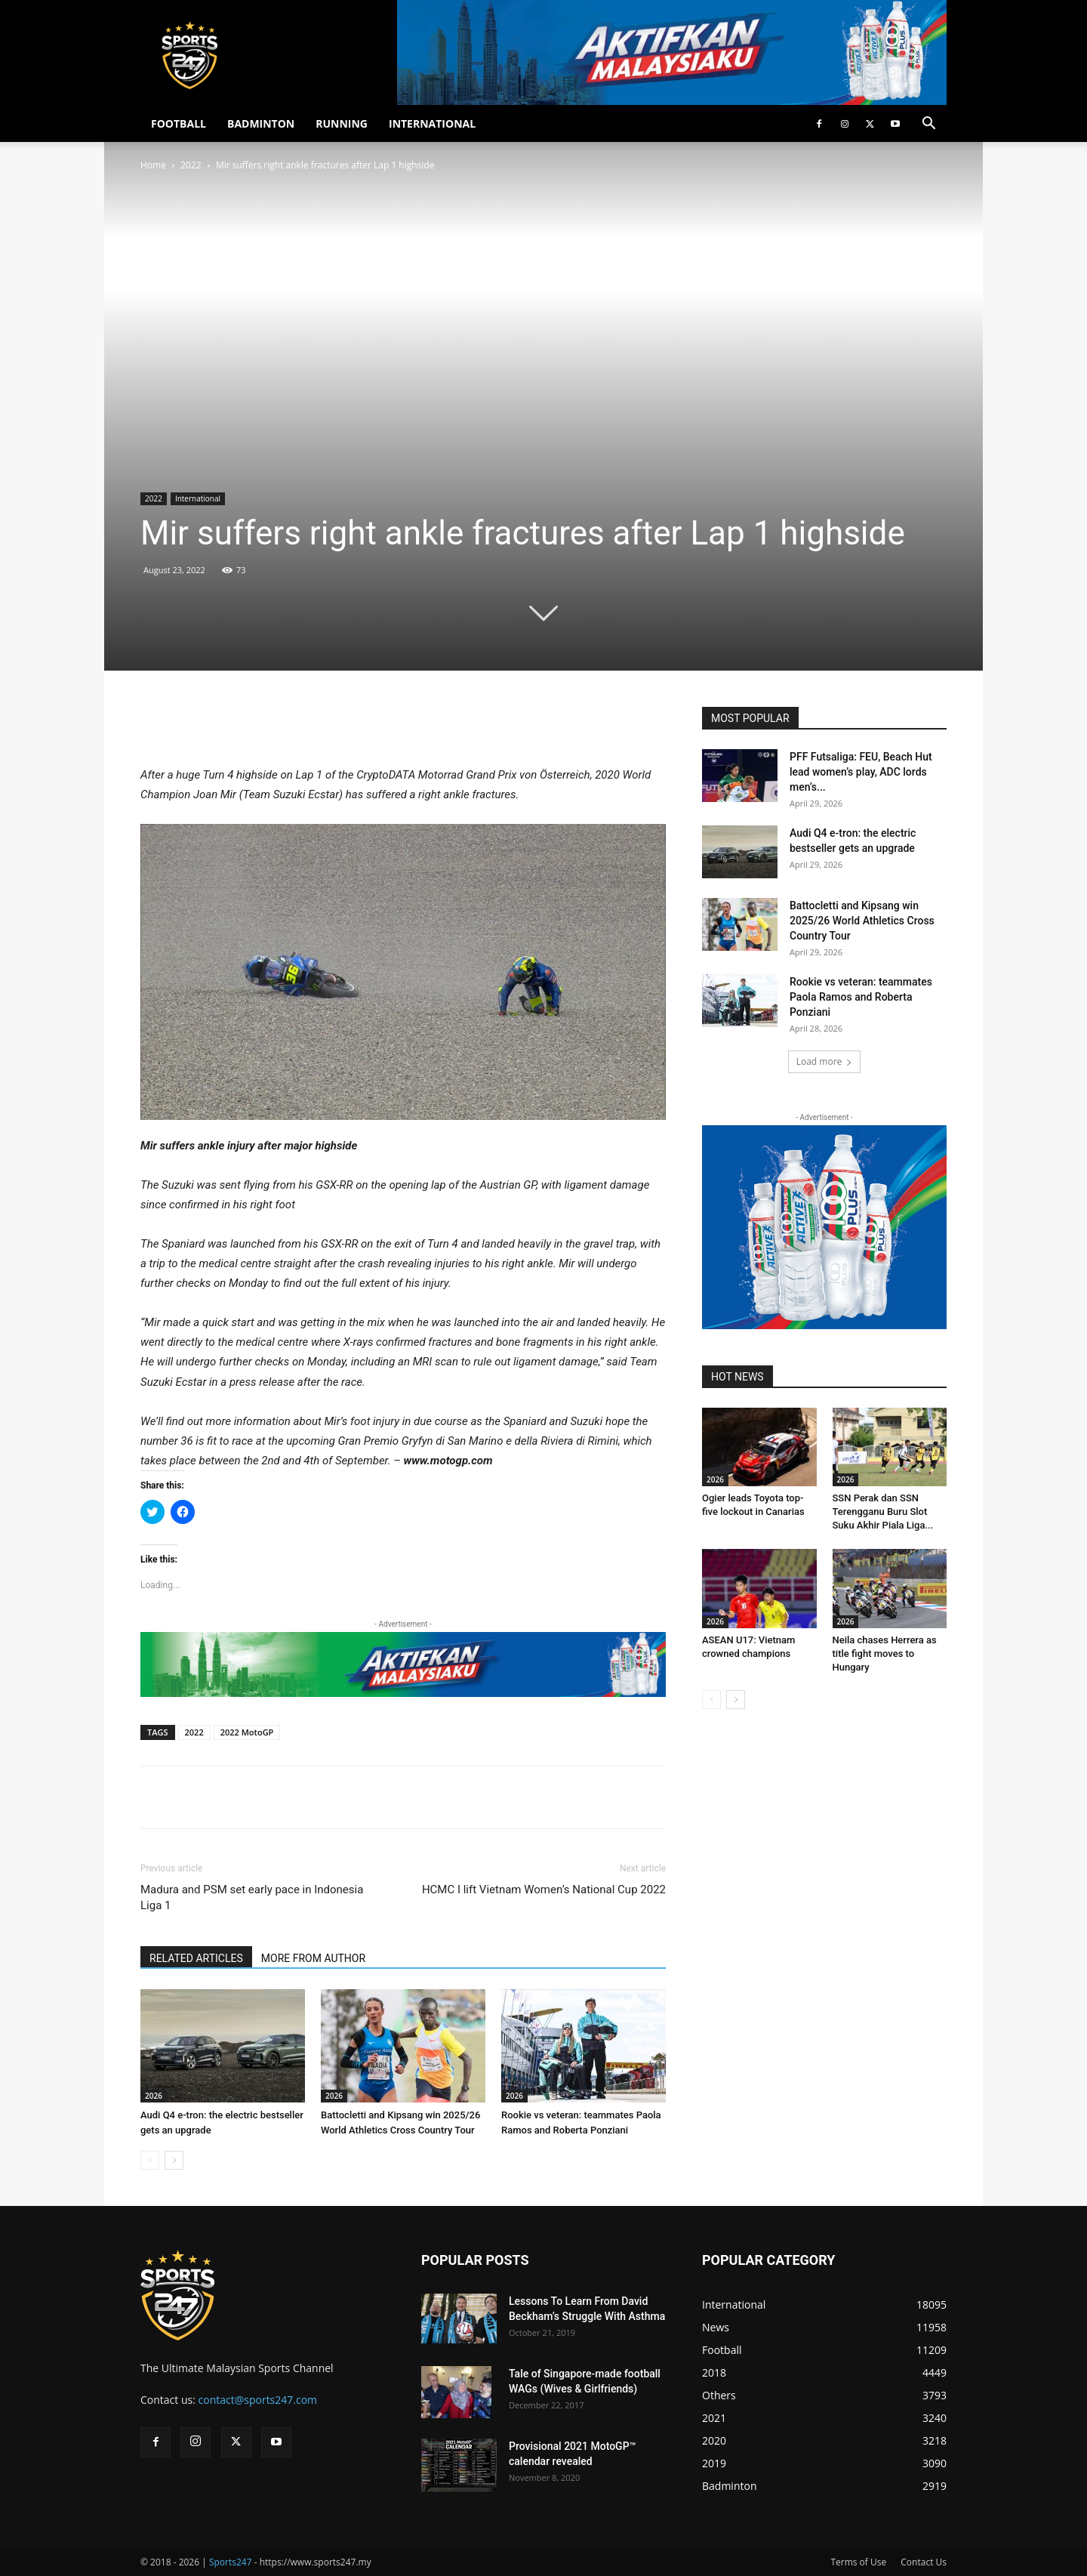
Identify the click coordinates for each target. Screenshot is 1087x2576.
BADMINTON (260, 123)
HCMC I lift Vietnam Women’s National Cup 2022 (544, 1889)
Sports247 (230, 2562)
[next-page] (174, 2160)
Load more (824, 1061)
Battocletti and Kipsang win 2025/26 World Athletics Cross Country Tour (862, 920)
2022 (190, 165)
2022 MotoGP (247, 1732)
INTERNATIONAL (432, 123)
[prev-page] (149, 2160)
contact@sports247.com (258, 2399)
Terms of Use (858, 2562)
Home (153, 165)
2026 (153, 2095)
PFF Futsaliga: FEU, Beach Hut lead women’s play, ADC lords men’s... (861, 772)
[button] (928, 125)
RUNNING (342, 123)
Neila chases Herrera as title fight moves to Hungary (885, 1653)
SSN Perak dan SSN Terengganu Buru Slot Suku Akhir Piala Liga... (883, 1511)
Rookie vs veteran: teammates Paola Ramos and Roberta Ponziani (861, 997)
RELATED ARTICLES (196, 1958)
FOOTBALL (178, 123)
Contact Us (924, 2562)
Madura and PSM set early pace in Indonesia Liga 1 (251, 1897)
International (197, 498)
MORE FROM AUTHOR (313, 1958)
